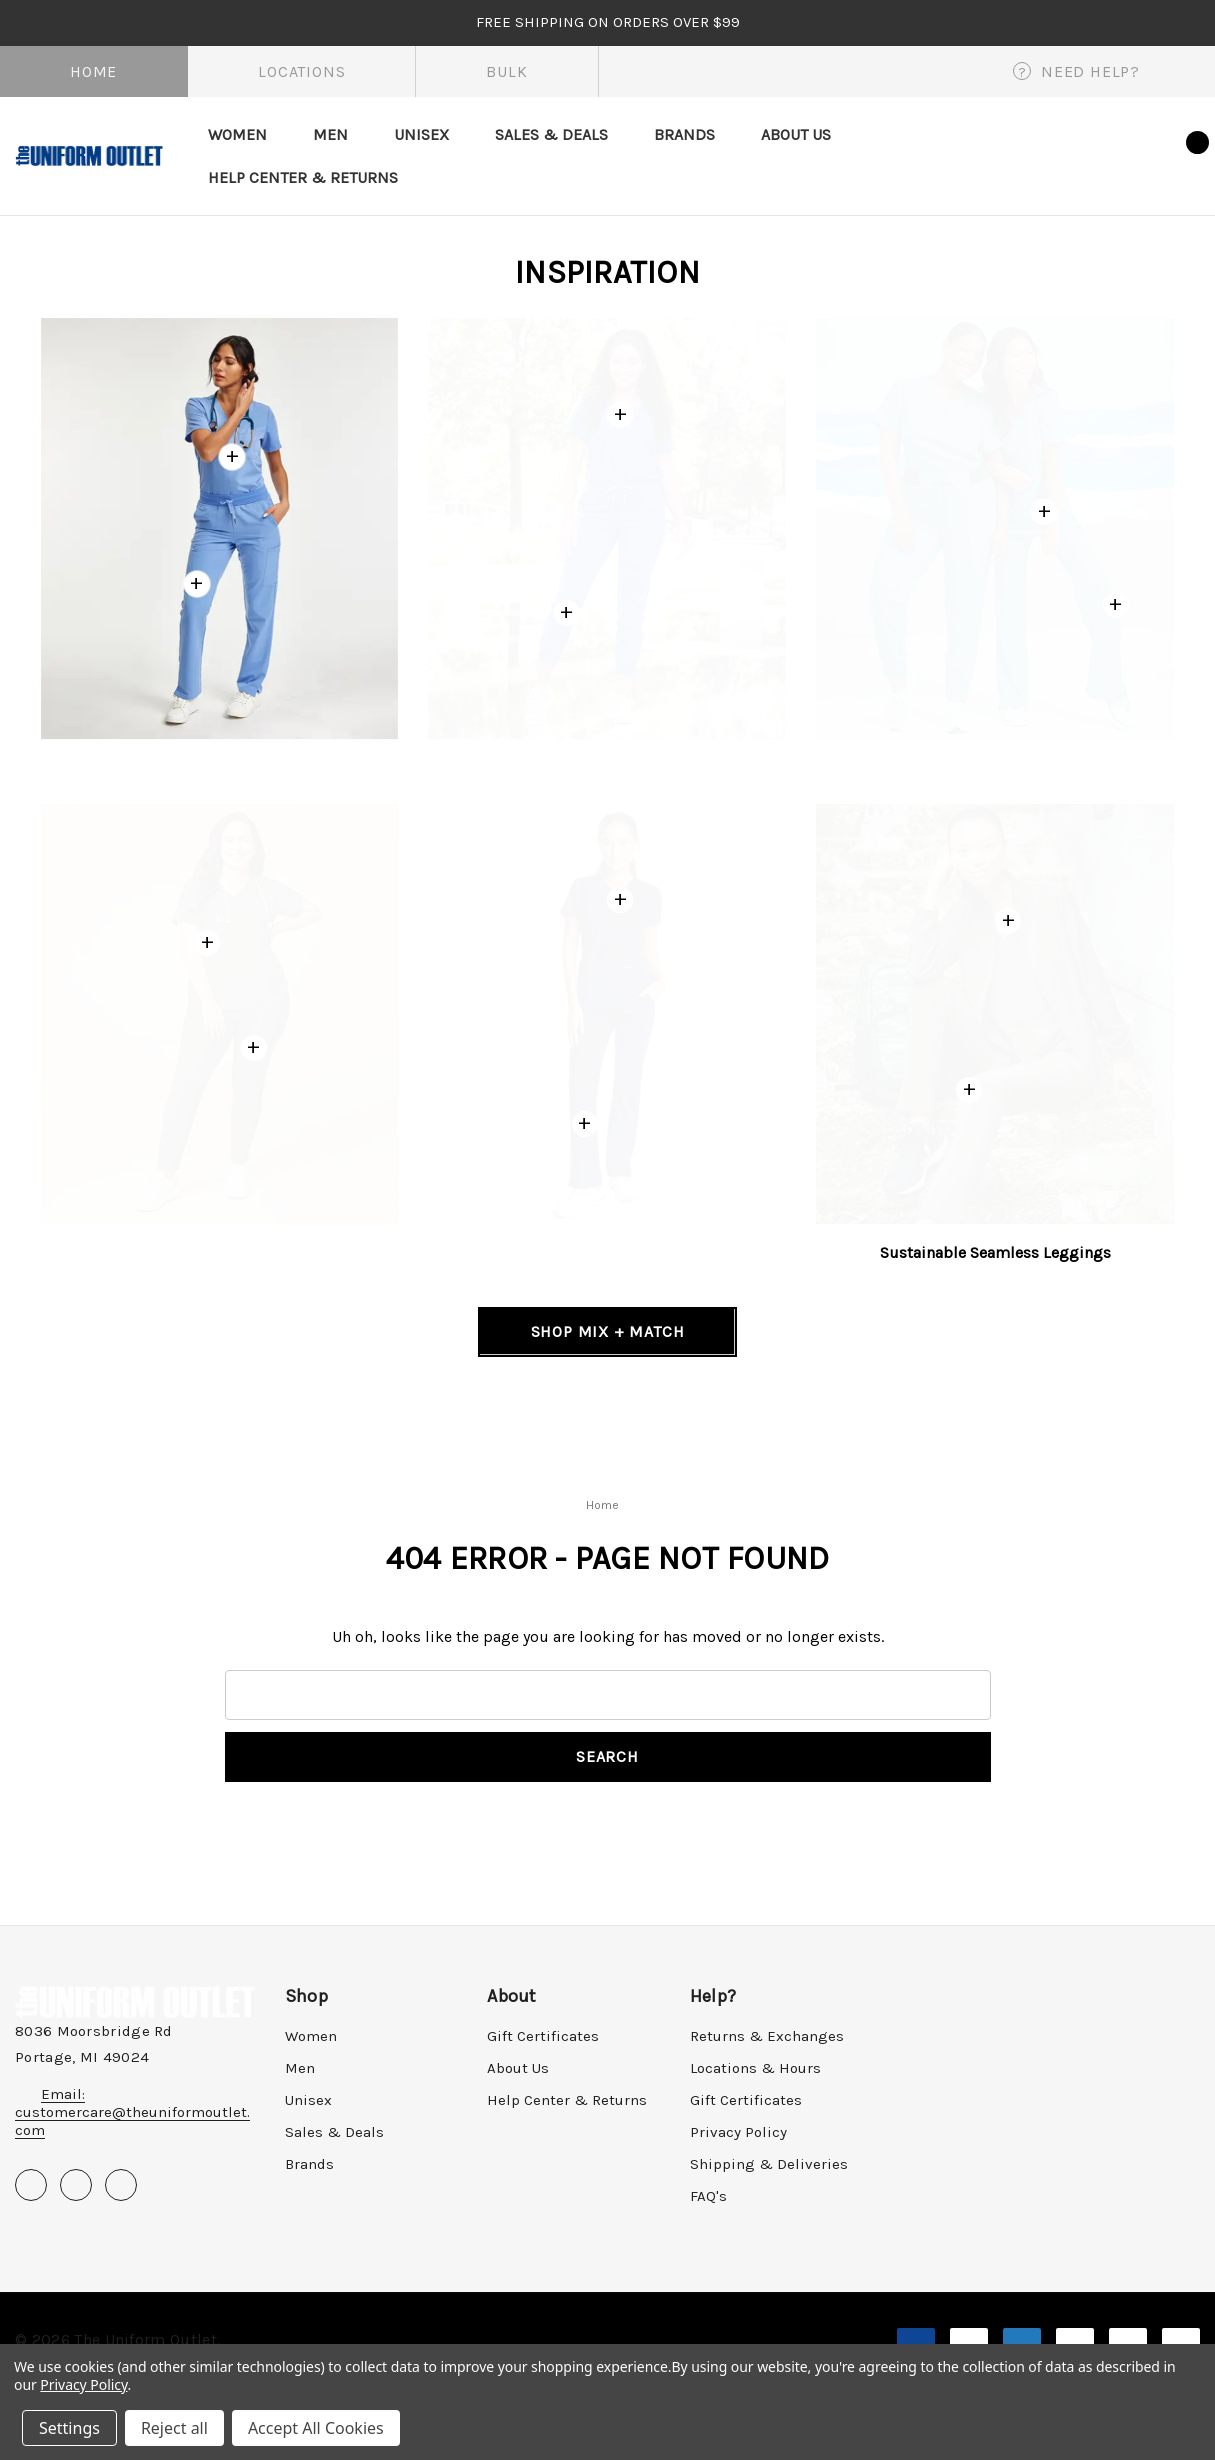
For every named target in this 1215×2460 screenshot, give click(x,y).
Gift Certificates (543, 2036)
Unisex (308, 2100)
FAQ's (708, 2196)
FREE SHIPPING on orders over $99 (608, 22)
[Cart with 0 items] (1180, 153)
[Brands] (684, 134)
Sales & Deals (334, 2132)
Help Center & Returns (567, 2100)
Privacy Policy (738, 2132)
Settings (69, 2428)
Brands (309, 2164)
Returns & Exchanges (767, 2036)
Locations (301, 71)
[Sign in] (1083, 152)
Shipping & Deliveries (769, 2164)
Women (311, 2036)
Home (93, 71)
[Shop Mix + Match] (607, 1332)
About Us (518, 2068)
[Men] (330, 134)
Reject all (174, 2428)
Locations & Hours (755, 2068)
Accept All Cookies (316, 2428)
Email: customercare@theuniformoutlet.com (132, 2112)
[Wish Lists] (1133, 155)
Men (300, 2068)
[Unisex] (421, 134)
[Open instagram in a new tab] (121, 2185)
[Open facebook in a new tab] (31, 2185)
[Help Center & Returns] (303, 177)
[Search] (1035, 155)
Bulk (506, 71)
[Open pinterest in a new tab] (76, 2185)
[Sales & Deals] (551, 134)
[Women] (237, 134)
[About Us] (796, 134)
